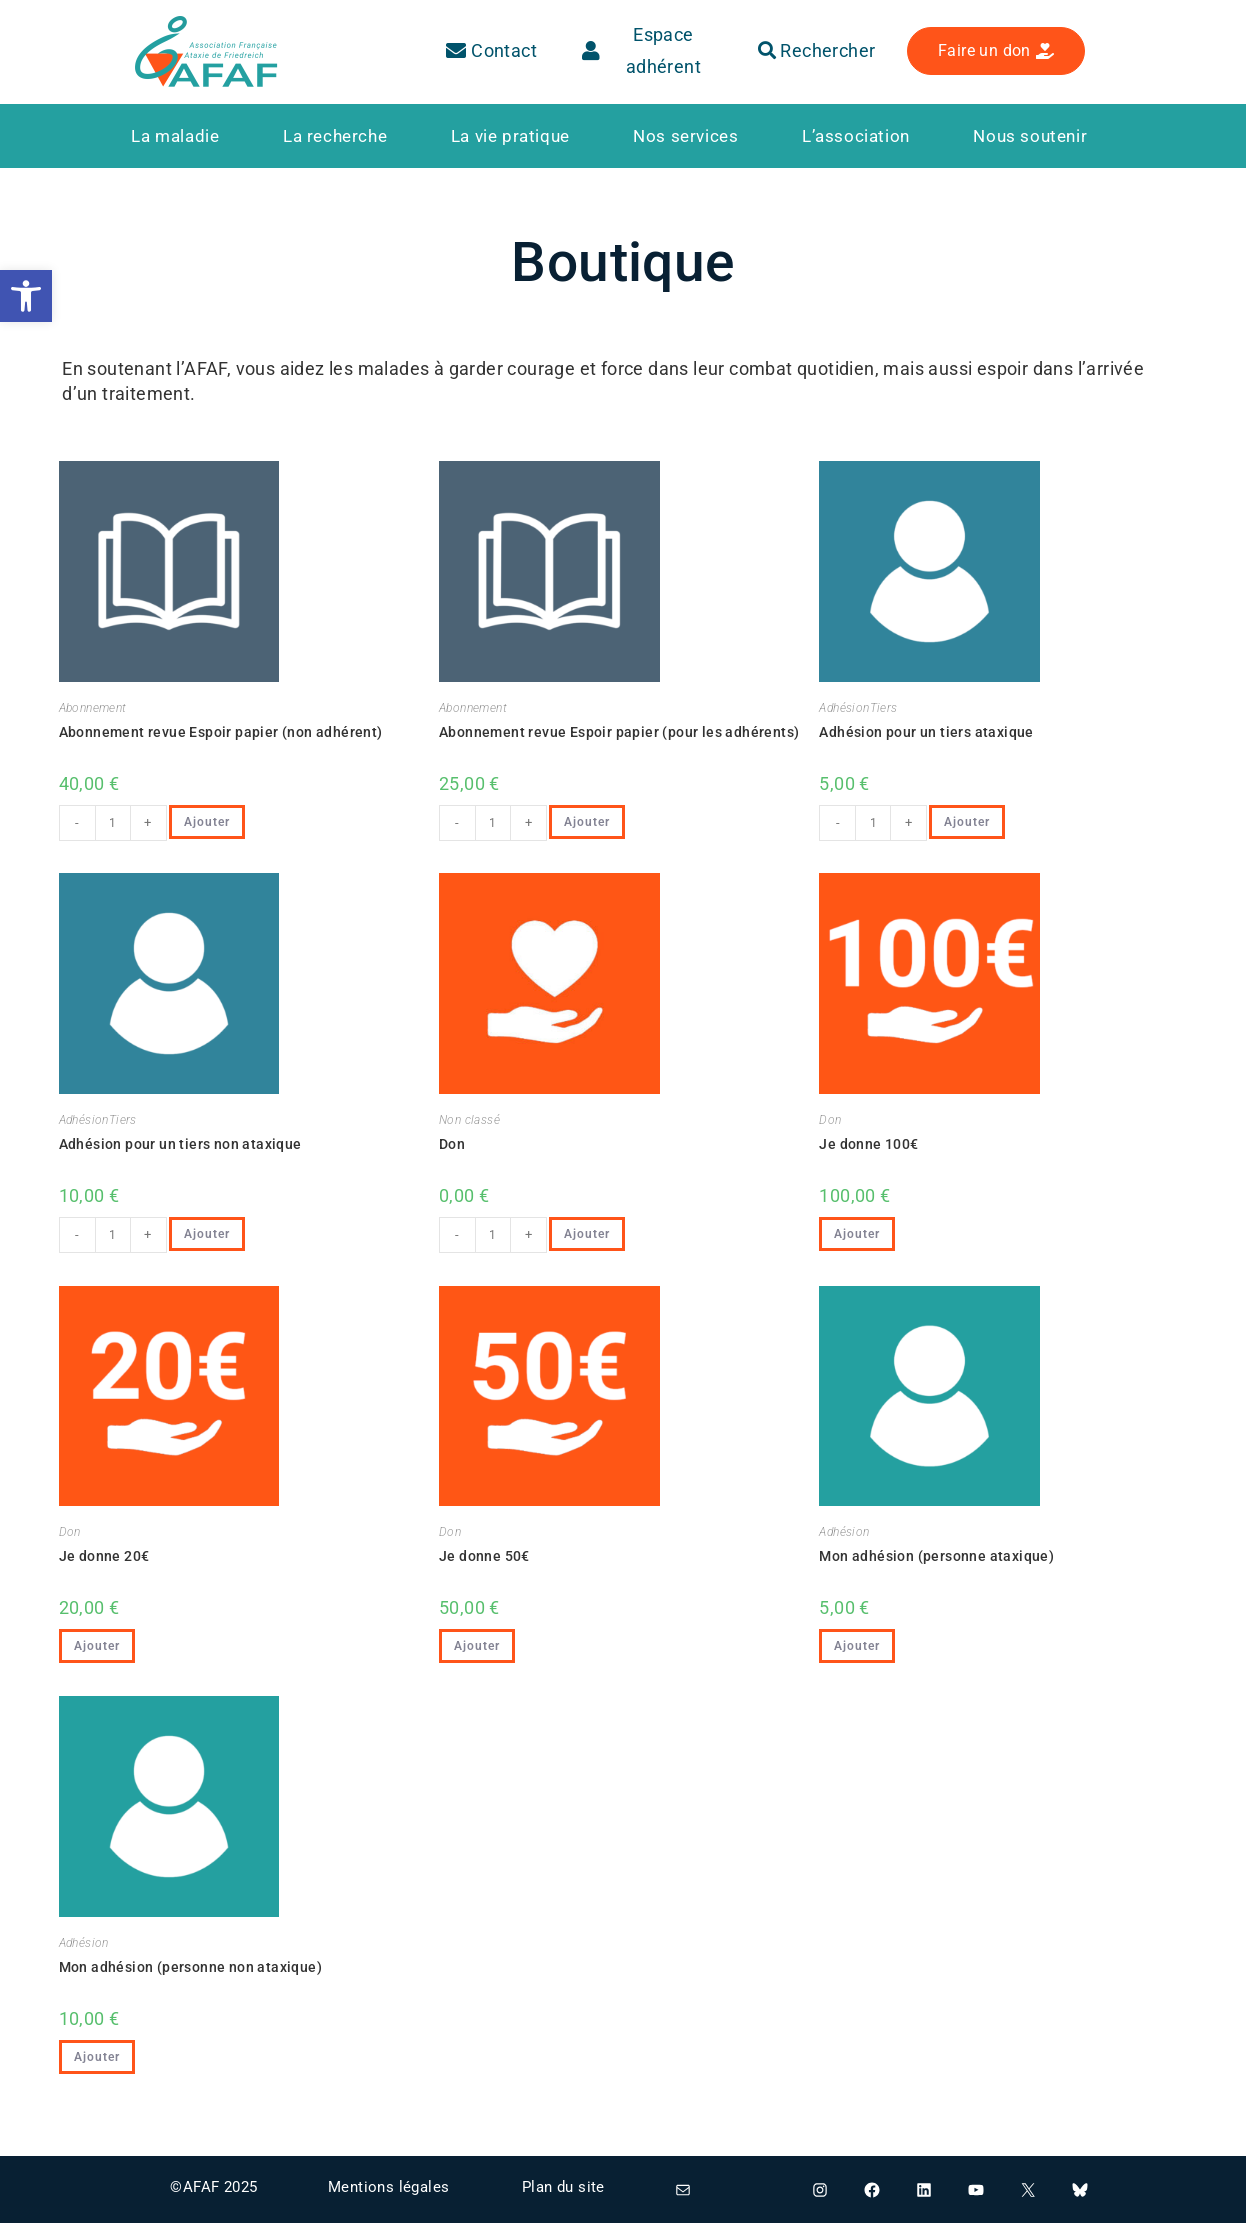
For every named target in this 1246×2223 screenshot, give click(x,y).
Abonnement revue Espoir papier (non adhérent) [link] (221, 732)
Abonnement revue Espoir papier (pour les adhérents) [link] (619, 732)
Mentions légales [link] (388, 2187)
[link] (26, 296)
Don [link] (452, 1144)
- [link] (77, 822)
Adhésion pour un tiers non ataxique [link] (180, 1144)
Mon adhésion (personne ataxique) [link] (936, 1556)
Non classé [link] (469, 1120)
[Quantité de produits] (113, 823)
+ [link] (147, 822)
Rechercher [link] (817, 50)
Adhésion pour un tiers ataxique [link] (926, 732)
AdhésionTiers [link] (858, 708)
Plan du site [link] (563, 2187)
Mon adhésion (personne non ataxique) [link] (190, 1967)
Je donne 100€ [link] (868, 1144)
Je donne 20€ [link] (104, 1556)
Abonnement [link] (93, 708)
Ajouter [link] (207, 822)
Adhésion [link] (844, 1532)
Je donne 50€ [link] (484, 1556)
